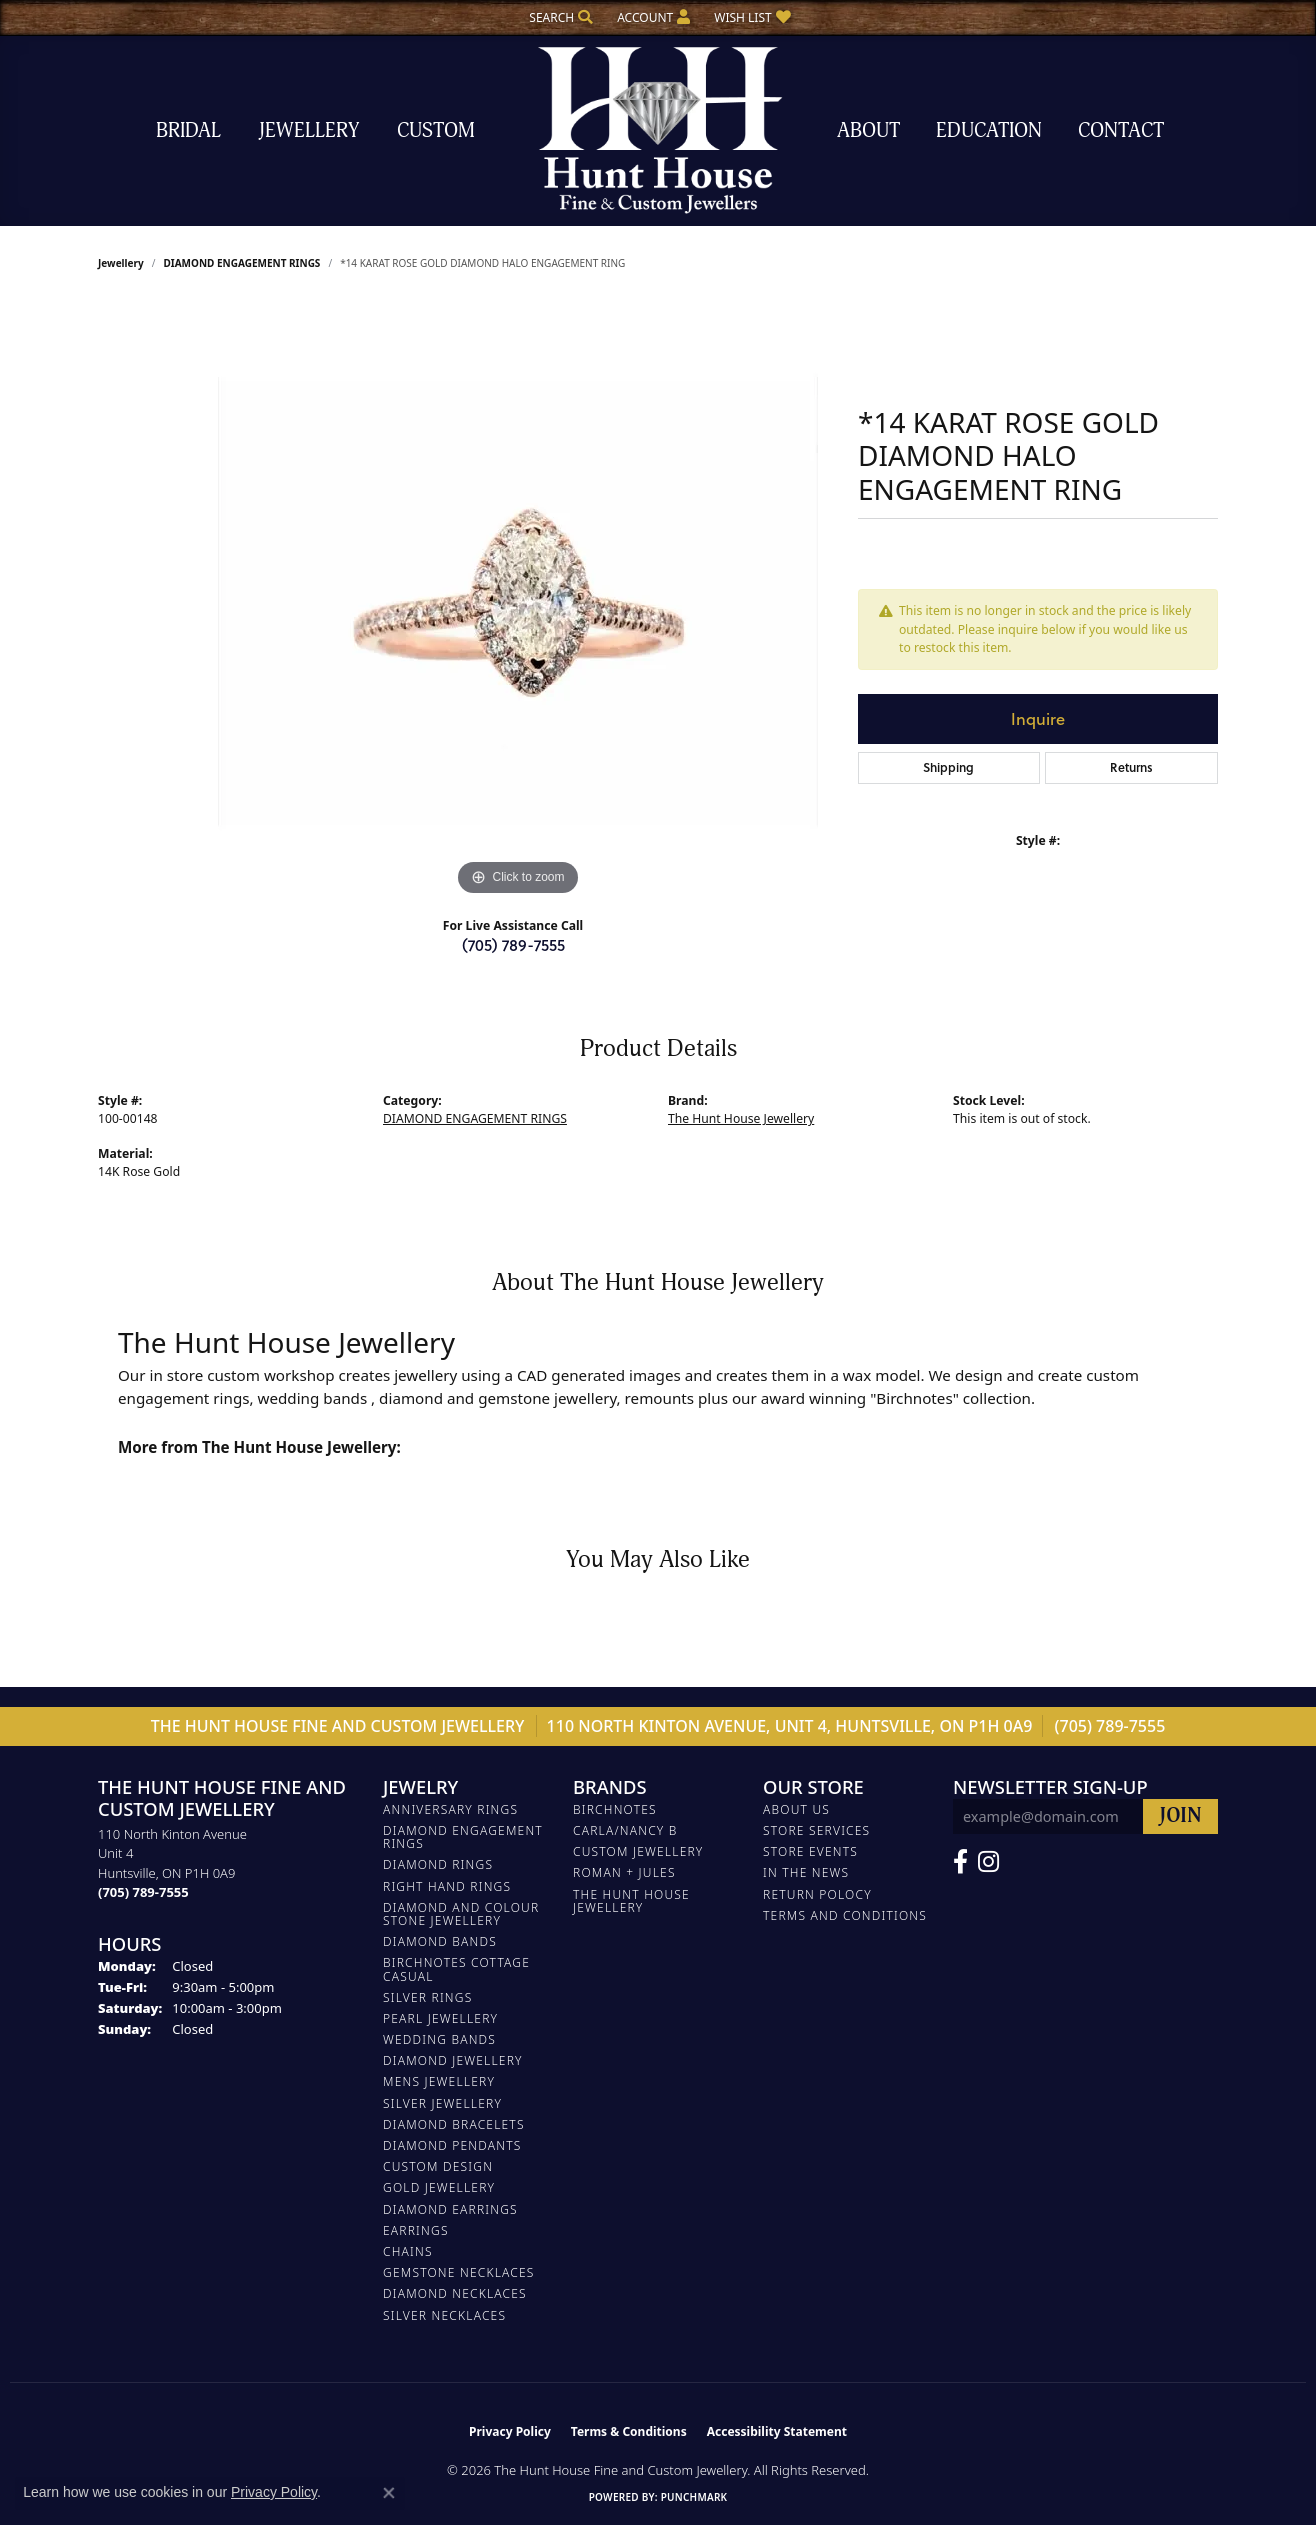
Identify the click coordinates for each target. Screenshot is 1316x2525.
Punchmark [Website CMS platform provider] (694, 2497)
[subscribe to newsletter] (1180, 1816)
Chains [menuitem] (408, 2251)
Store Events (810, 1851)
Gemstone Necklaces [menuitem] (459, 2272)
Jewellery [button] (309, 130)
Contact (1121, 130)
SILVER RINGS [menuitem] (427, 1997)
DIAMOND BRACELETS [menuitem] (454, 2124)
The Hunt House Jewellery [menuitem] (631, 1901)
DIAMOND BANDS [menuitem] (440, 1941)
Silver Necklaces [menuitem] (444, 2315)
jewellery (121, 263)
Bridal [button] (188, 130)
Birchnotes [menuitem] (615, 1809)
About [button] (868, 130)
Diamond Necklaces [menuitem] (455, 2293)
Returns (1131, 767)
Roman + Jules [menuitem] (624, 1872)
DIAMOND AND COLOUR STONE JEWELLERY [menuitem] (461, 1914)
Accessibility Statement (777, 2431)
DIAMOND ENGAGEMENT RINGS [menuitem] (463, 1837)
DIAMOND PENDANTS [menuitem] (452, 2145)
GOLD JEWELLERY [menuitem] (439, 2187)
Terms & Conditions (629, 2431)
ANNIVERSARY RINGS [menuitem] (450, 1809)
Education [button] (989, 130)
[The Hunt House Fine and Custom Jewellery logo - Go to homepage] (658, 130)
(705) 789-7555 (513, 944)
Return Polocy (817, 1894)
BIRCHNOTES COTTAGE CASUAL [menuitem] (456, 1969)
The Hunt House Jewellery (741, 1118)
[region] (518, 601)
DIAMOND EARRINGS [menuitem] (450, 2209)
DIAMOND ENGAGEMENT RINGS (241, 263)
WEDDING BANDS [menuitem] (439, 2039)
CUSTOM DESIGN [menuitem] (438, 2166)
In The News (806, 1872)
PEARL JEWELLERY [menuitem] (440, 2018)
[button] (559, 17)
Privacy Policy (510, 2431)
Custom (436, 130)
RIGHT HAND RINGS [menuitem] (447, 1886)
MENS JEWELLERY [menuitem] (439, 2081)
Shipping (948, 767)
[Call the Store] (143, 1892)
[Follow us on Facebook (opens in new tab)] (960, 1862)
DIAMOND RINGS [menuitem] (438, 1864)
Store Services (816, 1830)
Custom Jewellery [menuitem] (638, 1851)
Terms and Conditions (845, 1915)
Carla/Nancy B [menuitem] (625, 1830)
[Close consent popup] (389, 2493)
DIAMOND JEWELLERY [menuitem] (453, 2060)
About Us (796, 1809)
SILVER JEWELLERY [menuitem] (442, 2103)
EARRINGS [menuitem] (416, 2230)
